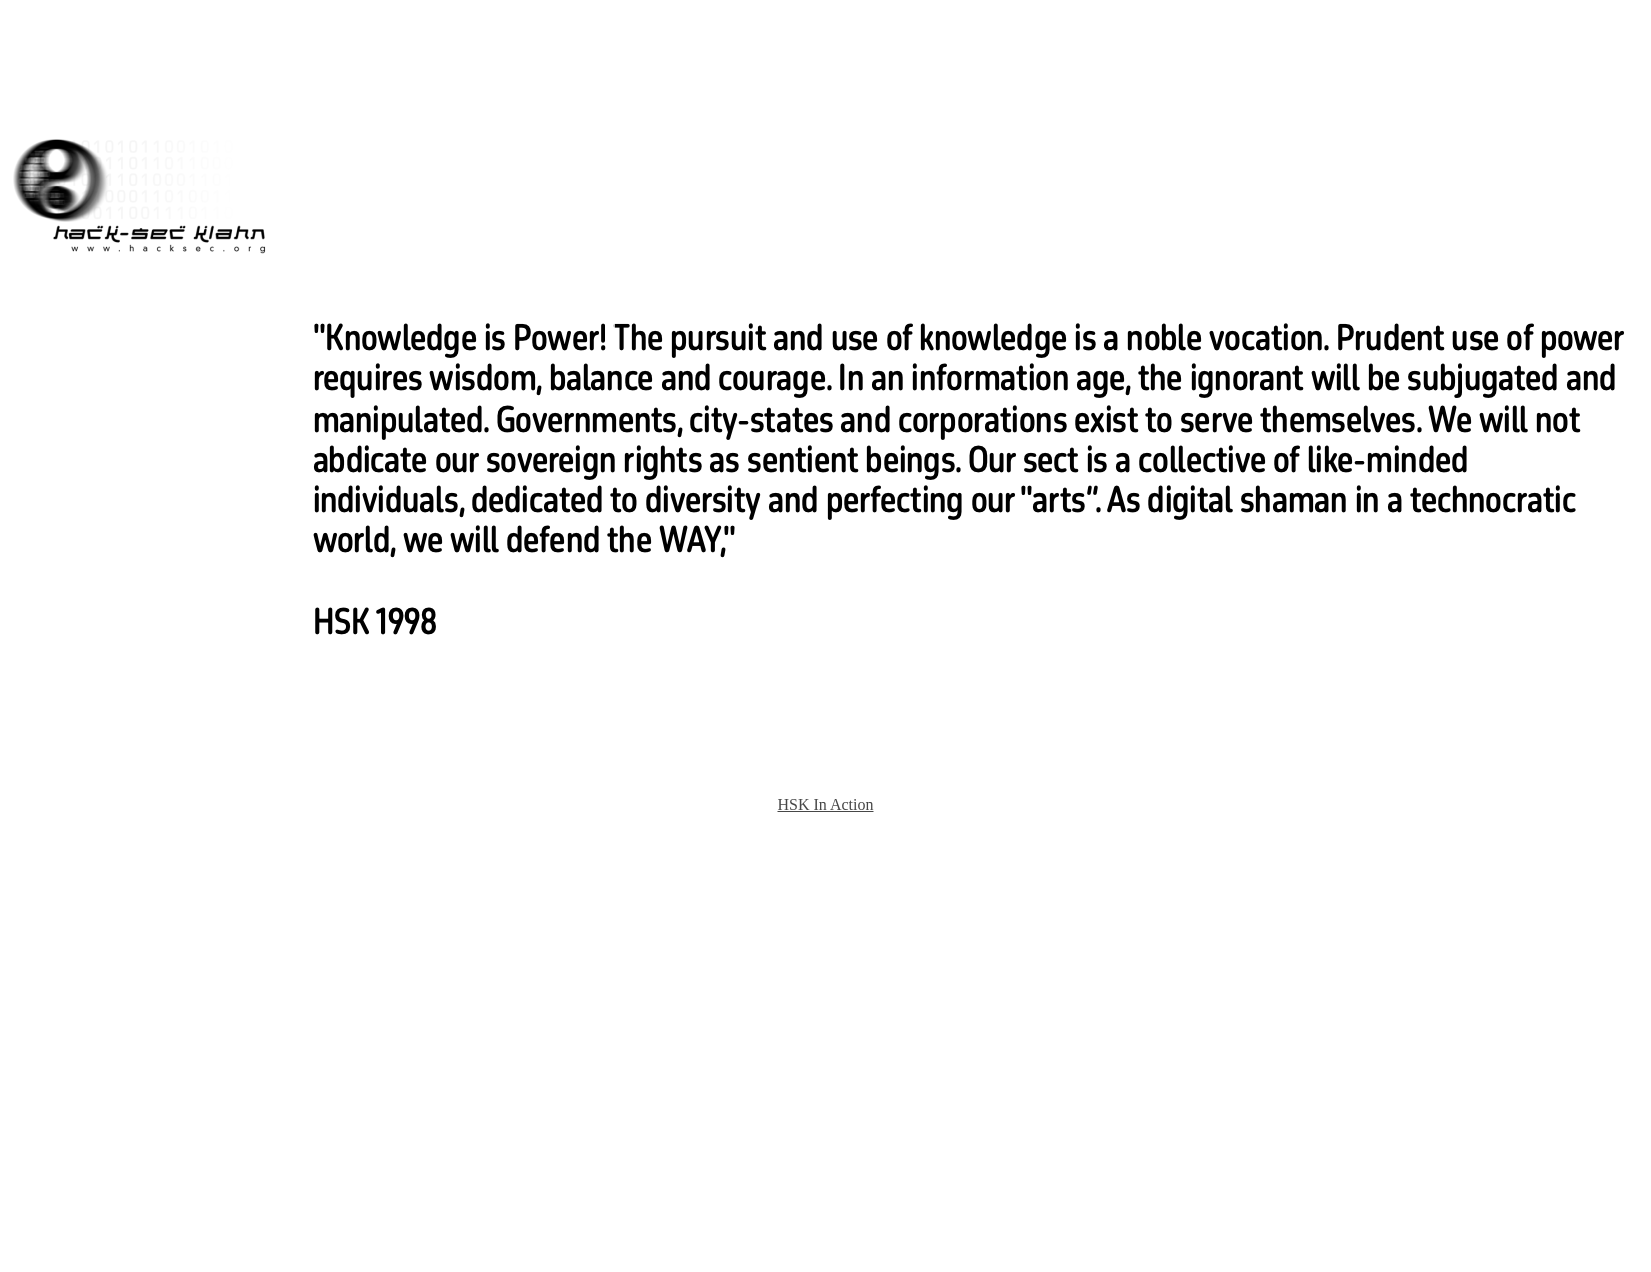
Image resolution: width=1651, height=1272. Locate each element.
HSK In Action (826, 804)
